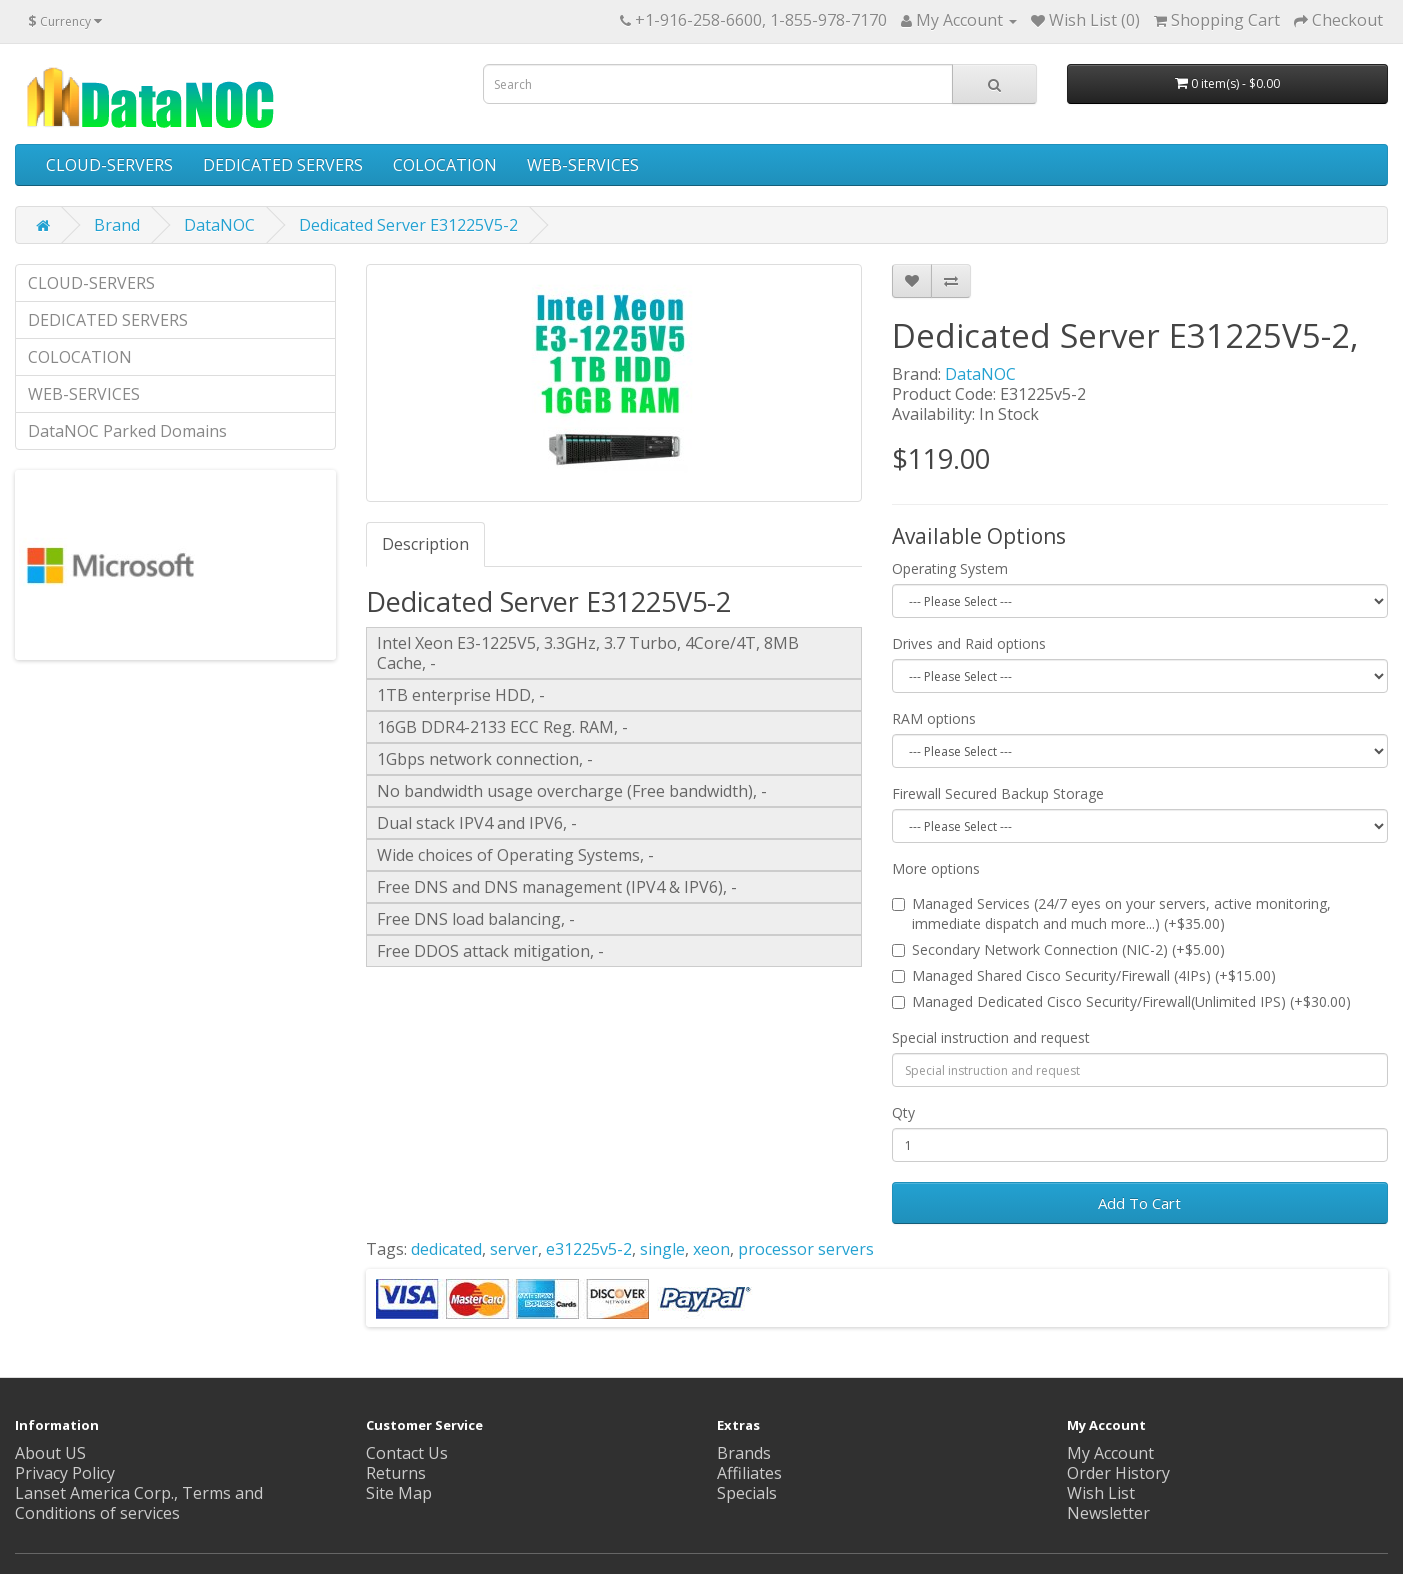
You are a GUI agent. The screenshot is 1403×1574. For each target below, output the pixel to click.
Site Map (399, 1493)
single (662, 1249)
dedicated (446, 1249)
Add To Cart (1139, 1203)
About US (50, 1453)
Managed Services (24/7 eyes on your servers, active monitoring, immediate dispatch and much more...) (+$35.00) (1111, 913)
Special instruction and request (991, 1037)
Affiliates (749, 1473)
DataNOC (219, 225)
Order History (1118, 1473)
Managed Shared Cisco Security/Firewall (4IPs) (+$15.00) (1084, 975)
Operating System (950, 568)
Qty (903, 1112)
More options (936, 868)
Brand (117, 225)
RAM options (934, 718)
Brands (744, 1453)
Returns (396, 1473)
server (514, 1249)
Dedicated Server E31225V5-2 (408, 225)
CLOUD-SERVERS (109, 165)
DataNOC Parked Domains (127, 431)
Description (425, 544)
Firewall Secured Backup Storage (998, 793)
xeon (711, 1249)
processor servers (806, 1249)
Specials (747, 1493)
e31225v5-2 (589, 1249)
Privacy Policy (65, 1473)
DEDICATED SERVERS (283, 165)
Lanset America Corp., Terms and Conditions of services (139, 1503)
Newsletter (1108, 1513)
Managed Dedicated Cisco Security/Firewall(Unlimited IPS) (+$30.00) (1121, 1001)
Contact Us (407, 1453)
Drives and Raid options (969, 643)
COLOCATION (445, 165)
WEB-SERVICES (583, 165)
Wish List (1101, 1493)
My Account (1110, 1453)
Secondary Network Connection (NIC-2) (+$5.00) (1058, 949)
